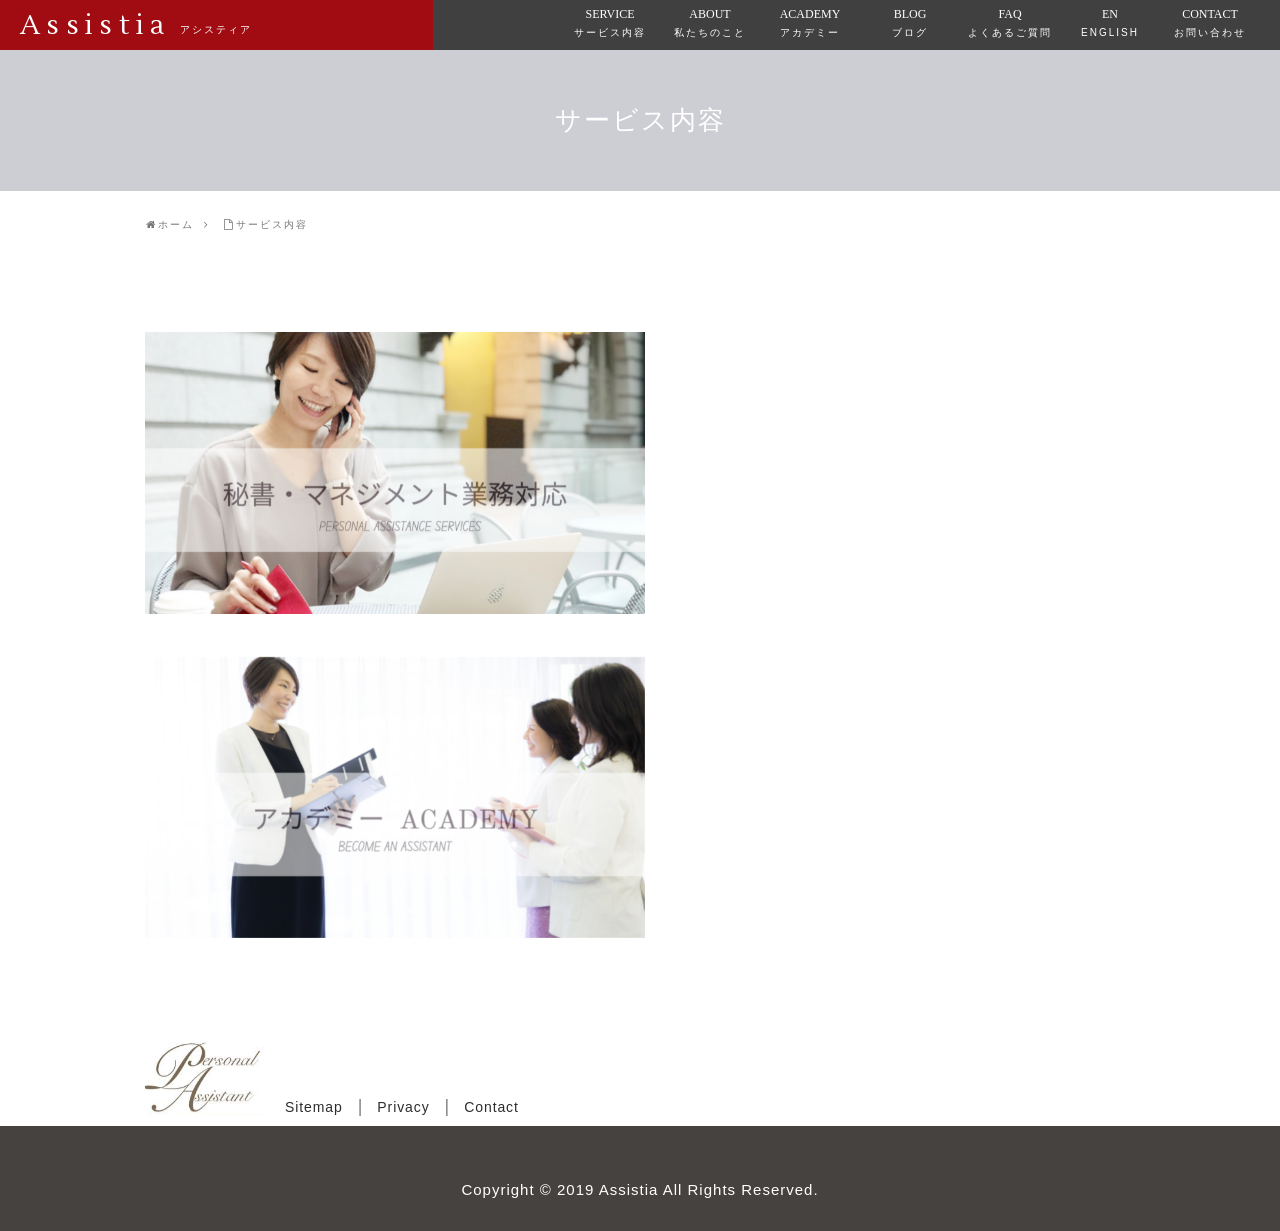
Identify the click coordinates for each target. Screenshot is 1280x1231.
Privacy (403, 1107)
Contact (491, 1107)
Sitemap (314, 1107)
